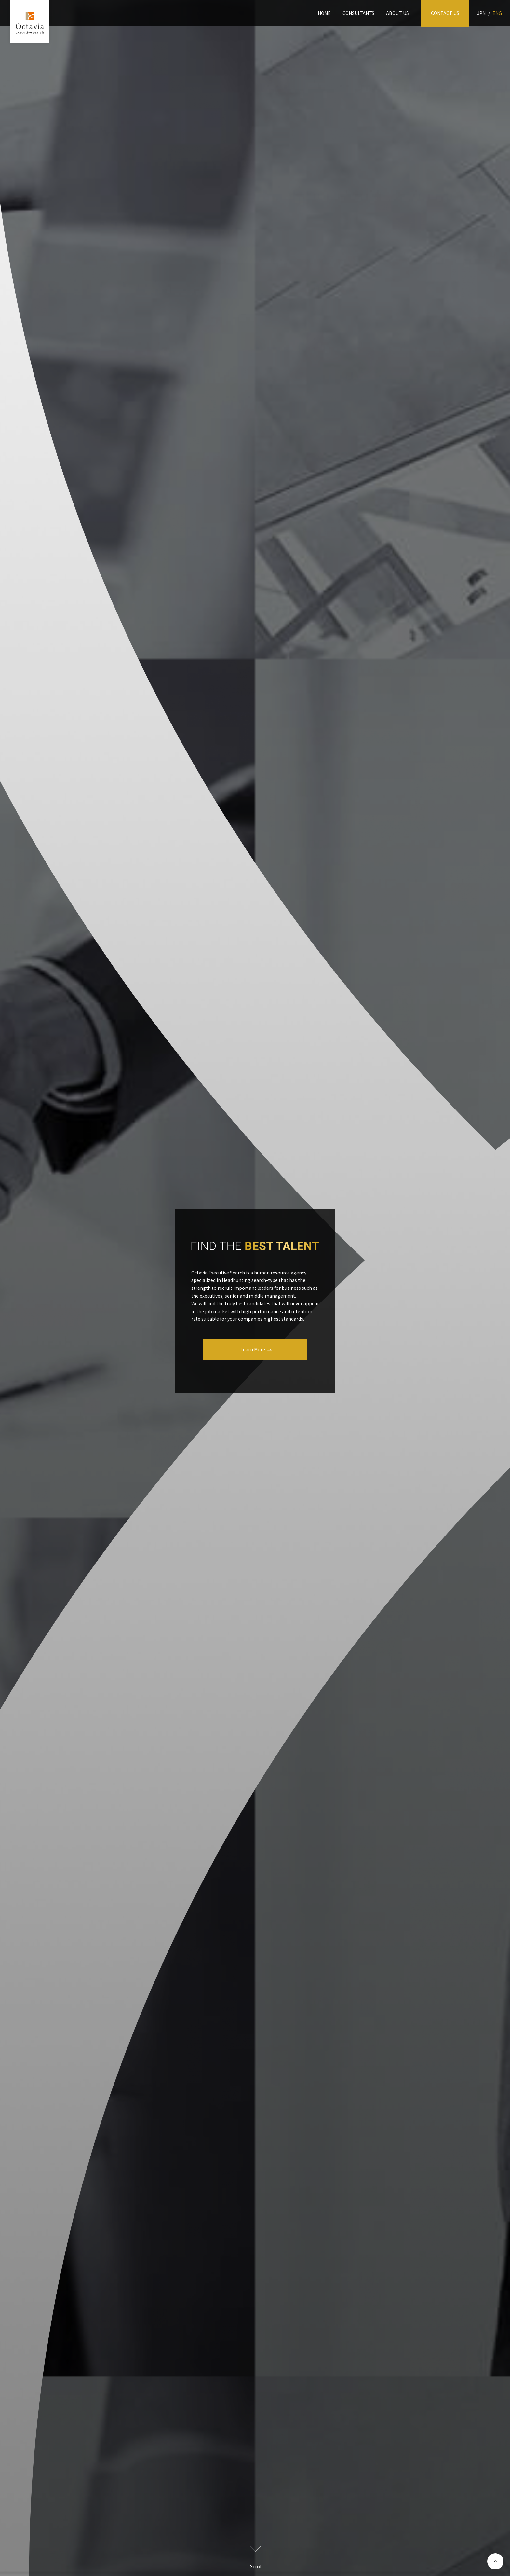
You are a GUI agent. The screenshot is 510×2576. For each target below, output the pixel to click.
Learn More (252, 1349)
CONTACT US (445, 13)
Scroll (256, 2558)
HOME (324, 13)
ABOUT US (397, 13)
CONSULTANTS (358, 13)
